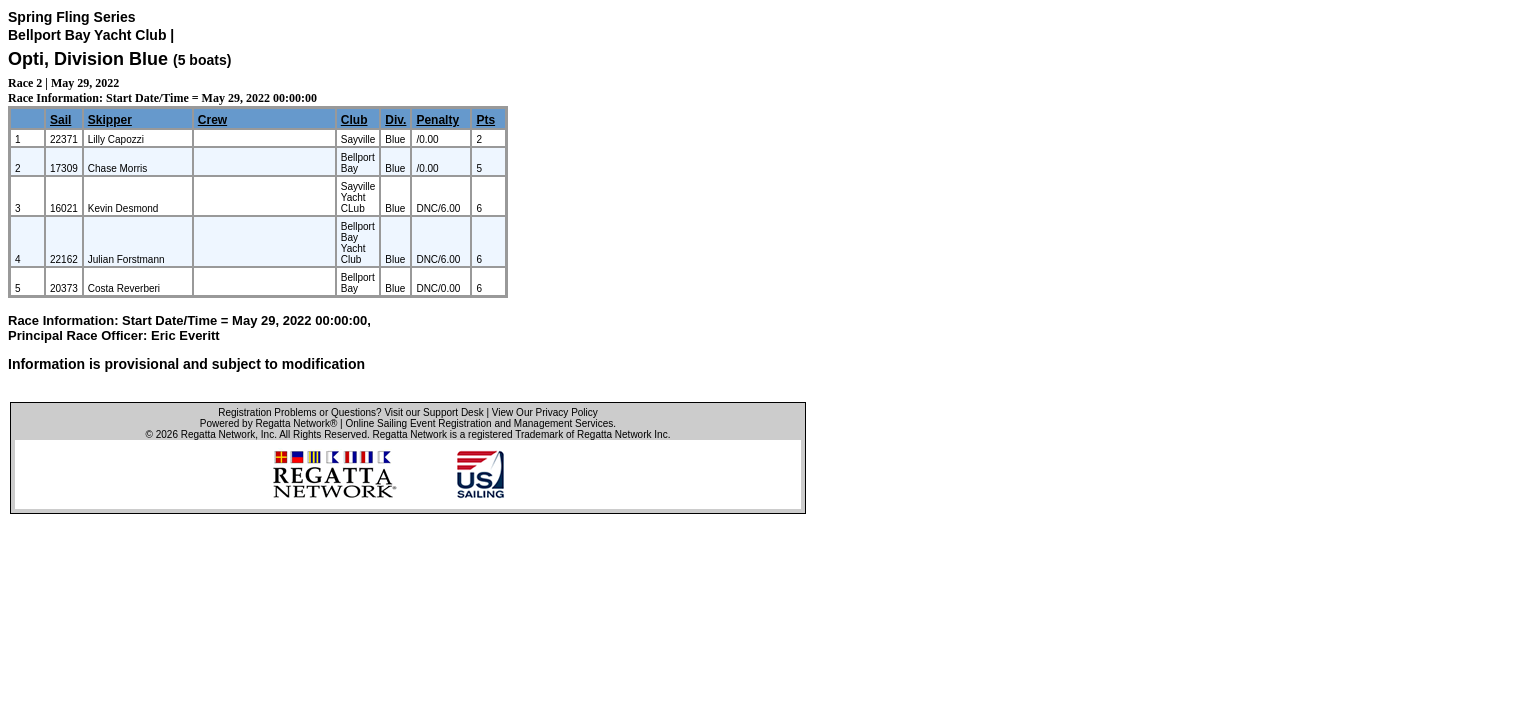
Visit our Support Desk (433, 412)
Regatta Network (218, 434)
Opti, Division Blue (88, 59)
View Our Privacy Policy (545, 412)
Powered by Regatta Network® (268, 423)
